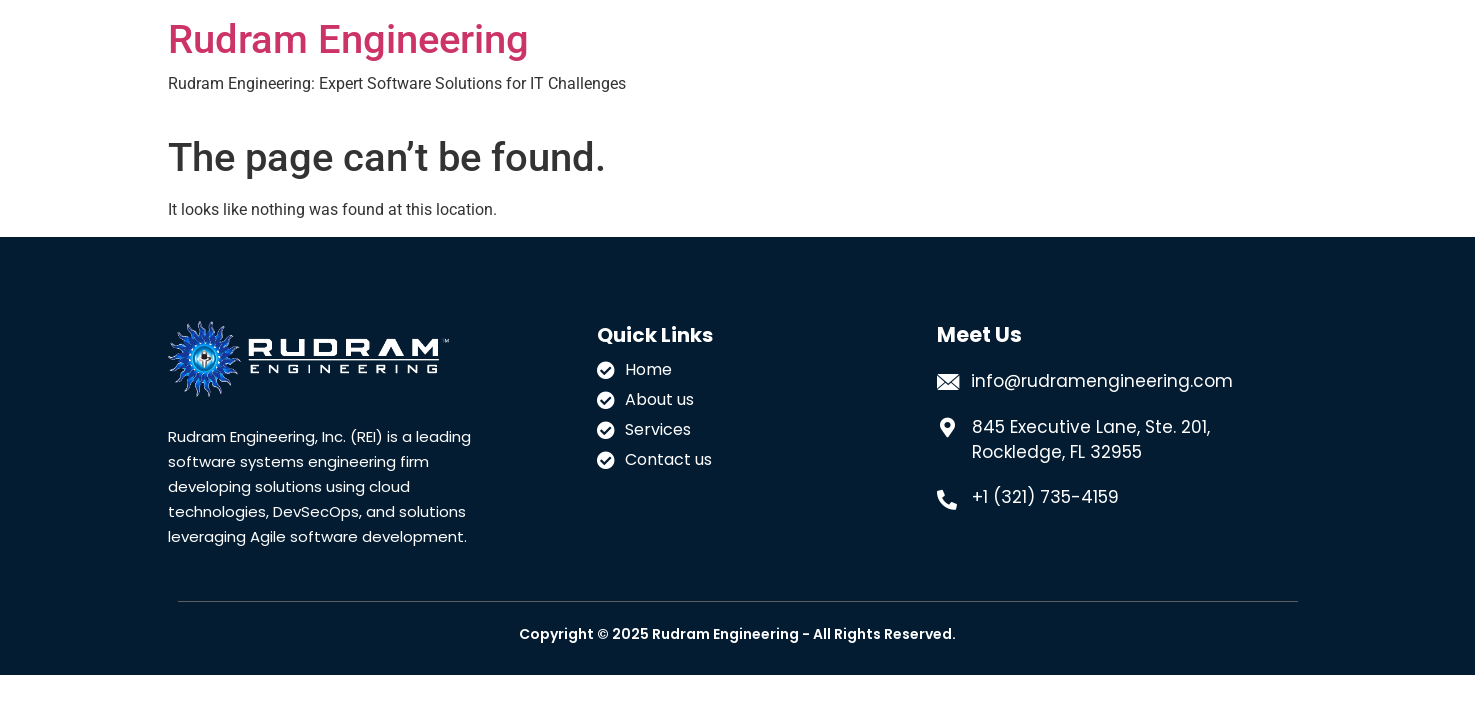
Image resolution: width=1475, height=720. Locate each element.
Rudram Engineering (348, 39)
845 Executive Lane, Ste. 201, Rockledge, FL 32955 (1091, 439)
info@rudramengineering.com (1102, 381)
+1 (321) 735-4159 (1045, 497)
